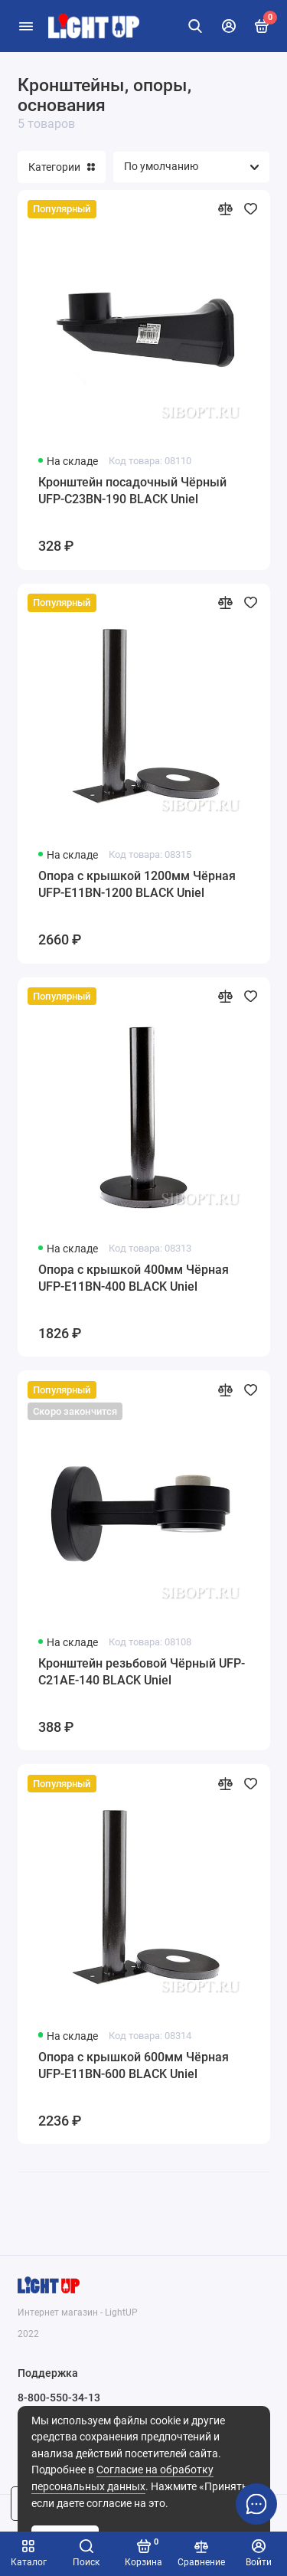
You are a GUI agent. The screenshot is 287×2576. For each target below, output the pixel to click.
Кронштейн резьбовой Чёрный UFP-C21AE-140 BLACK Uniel (141, 1671)
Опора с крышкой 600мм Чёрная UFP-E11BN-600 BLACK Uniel (133, 2065)
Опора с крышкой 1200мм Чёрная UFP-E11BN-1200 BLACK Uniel (137, 884)
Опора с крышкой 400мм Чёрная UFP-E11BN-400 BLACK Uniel (133, 1278)
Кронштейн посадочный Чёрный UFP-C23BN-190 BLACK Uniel (132, 490)
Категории (61, 167)
